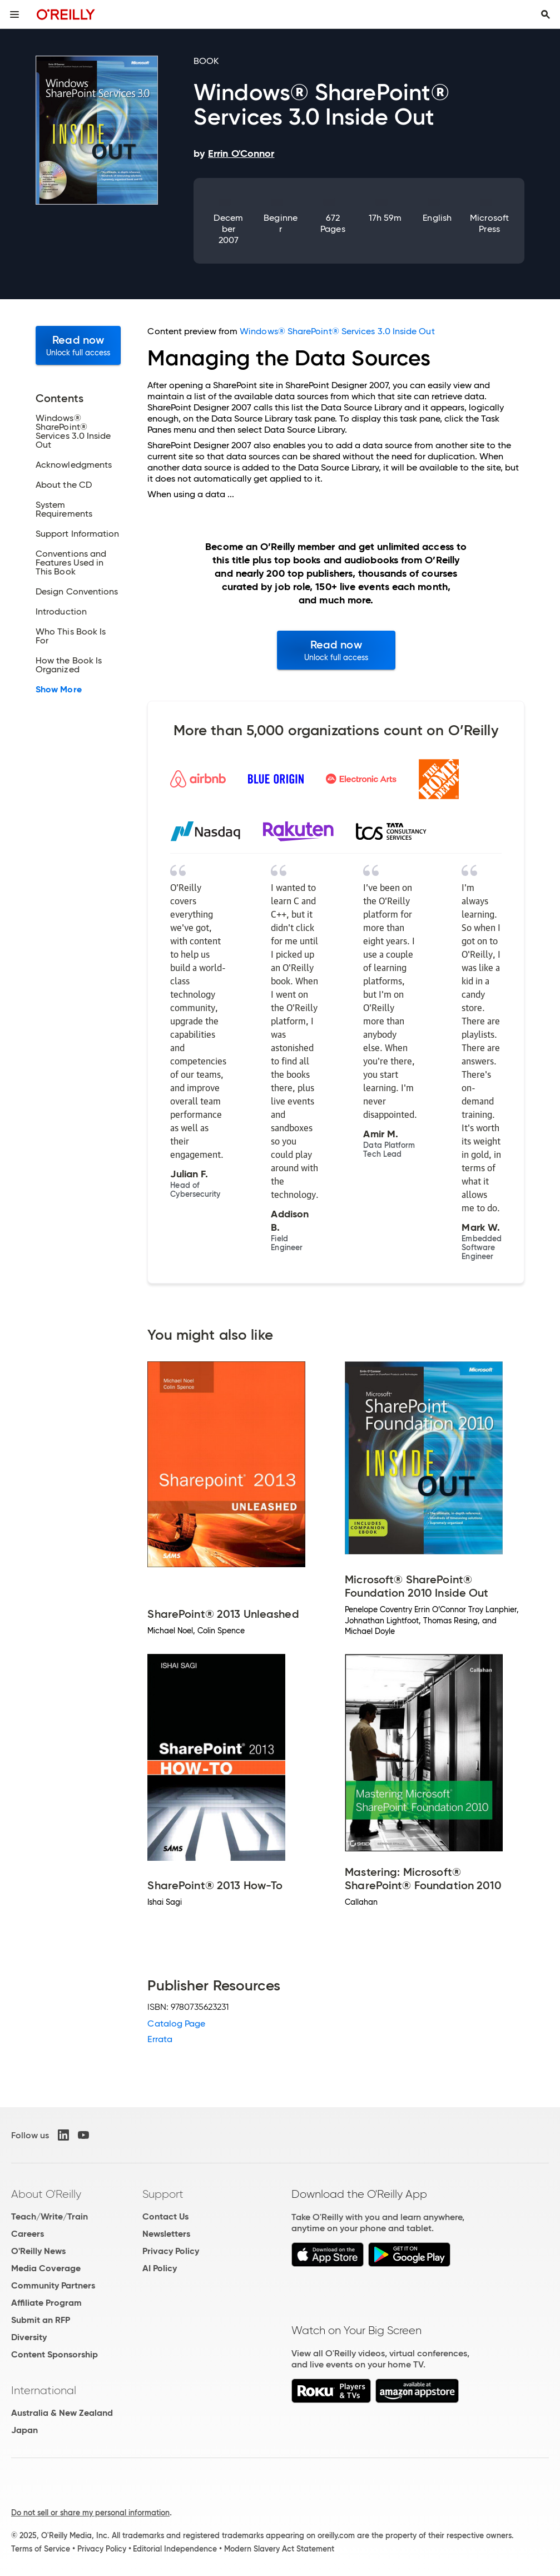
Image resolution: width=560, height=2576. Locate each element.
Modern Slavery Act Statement (279, 2549)
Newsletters (166, 2234)
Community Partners (53, 2285)
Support (163, 2194)
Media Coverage (46, 2268)
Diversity (29, 2337)
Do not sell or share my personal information (90, 2513)
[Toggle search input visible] (545, 14)
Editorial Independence (175, 2549)
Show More (59, 689)
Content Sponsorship (54, 2354)
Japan (24, 2430)
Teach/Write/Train (49, 2216)
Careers (27, 2234)
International (43, 2390)
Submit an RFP (40, 2320)
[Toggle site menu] (14, 14)
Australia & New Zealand (62, 2413)
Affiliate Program (46, 2303)
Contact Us (165, 2216)
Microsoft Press (489, 223)
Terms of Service (40, 2549)
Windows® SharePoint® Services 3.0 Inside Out (337, 331)
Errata (159, 2039)
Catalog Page (176, 2023)
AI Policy (159, 2268)
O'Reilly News (38, 2251)
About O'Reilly (46, 2194)
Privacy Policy (170, 2251)
